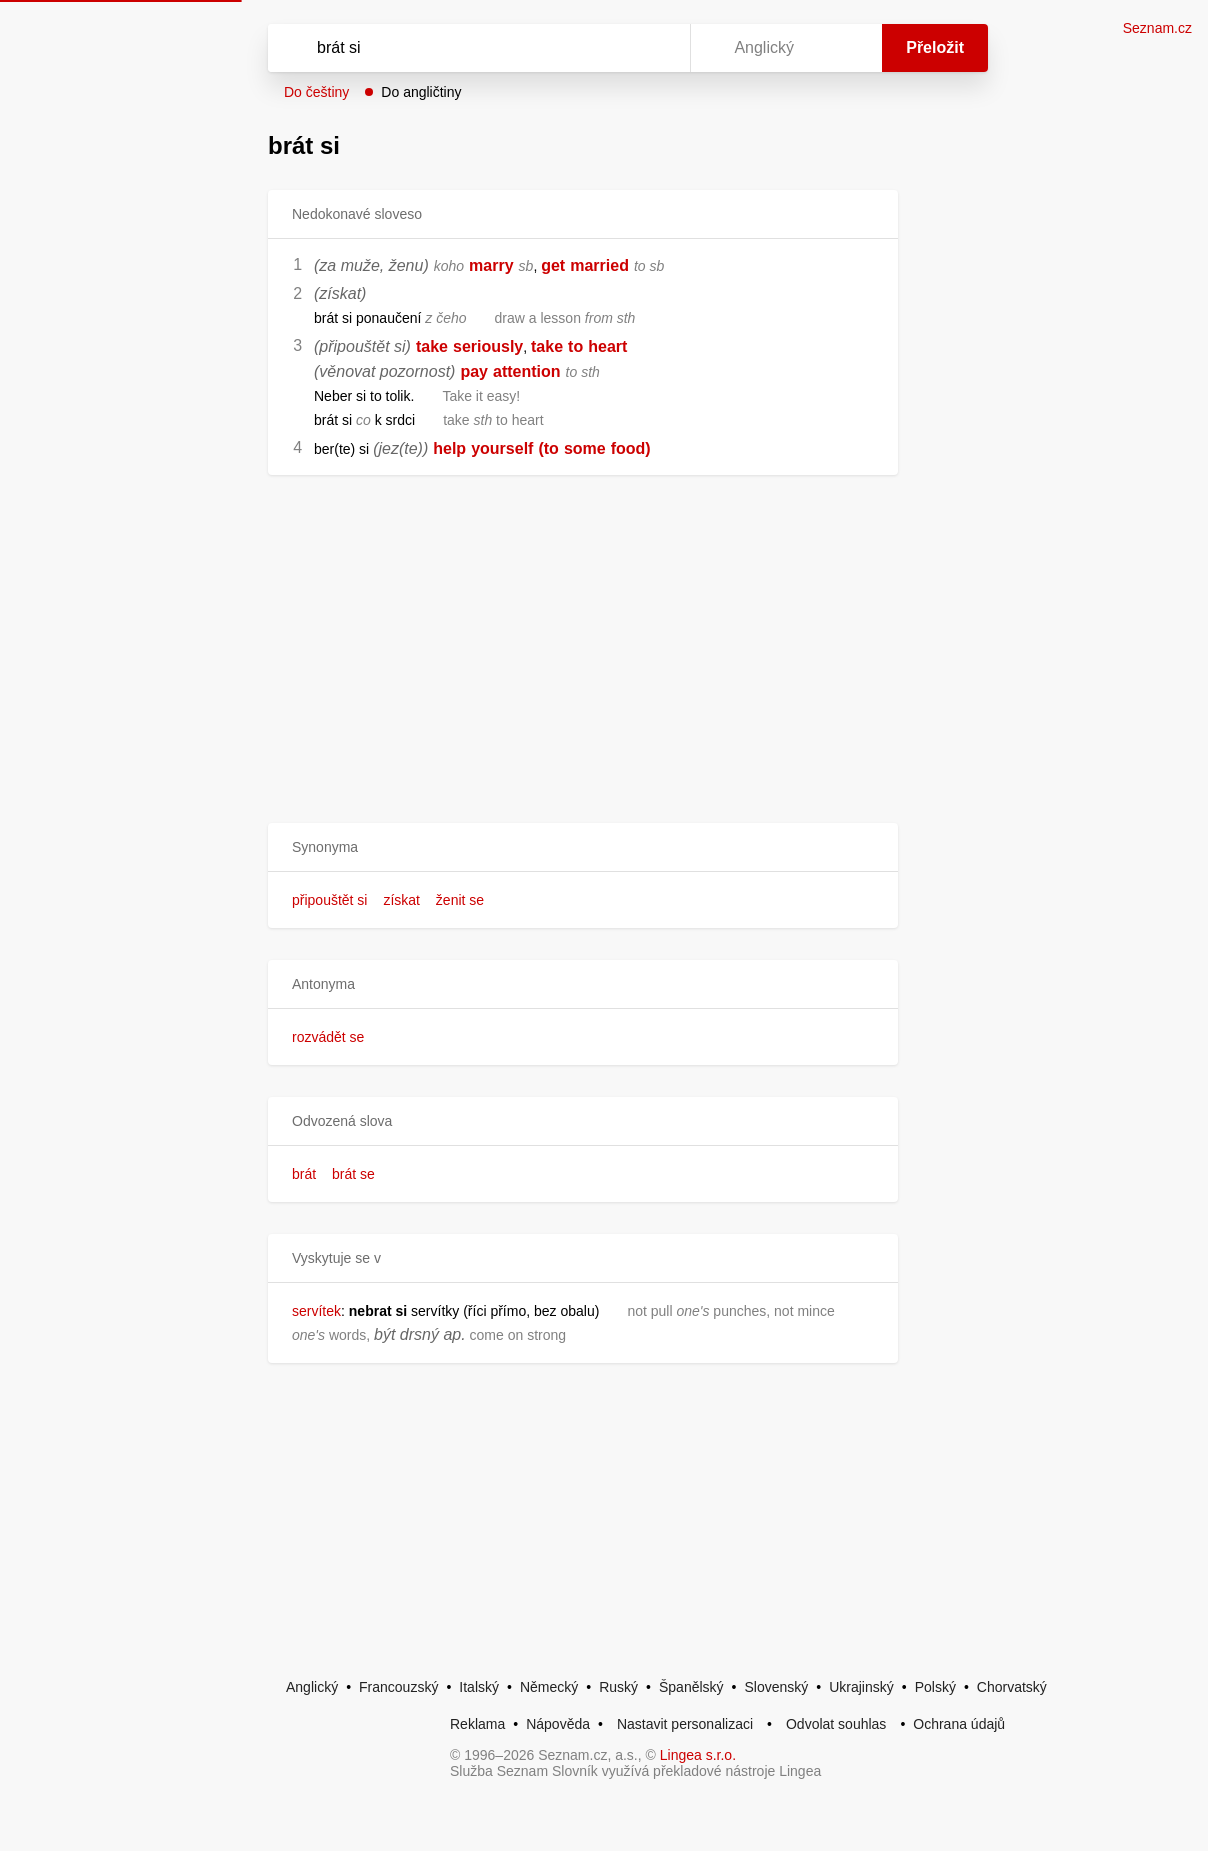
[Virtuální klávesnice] (656, 48)
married (599, 265)
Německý (549, 1687)
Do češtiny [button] (316, 92)
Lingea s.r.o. (698, 1755)
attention (527, 371)
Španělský (691, 1687)
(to (548, 448)
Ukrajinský (861, 1687)
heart (607, 346)
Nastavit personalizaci (685, 1724)
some (585, 448)
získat (401, 900)
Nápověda (558, 1724)
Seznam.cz (1157, 28)
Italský (479, 1687)
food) (631, 448)
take (432, 346)
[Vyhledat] (453, 48)
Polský (935, 1687)
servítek (316, 1311)
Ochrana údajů (959, 1724)
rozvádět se (328, 1037)
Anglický (312, 1687)
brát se (353, 1174)
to (575, 346)
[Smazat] (612, 48)
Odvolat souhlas (836, 1724)
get (553, 265)
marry (491, 265)
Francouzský (398, 1687)
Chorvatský (1012, 1687)
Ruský (618, 1687)
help (449, 448)
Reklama (477, 1724)
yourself (502, 448)
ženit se (460, 900)
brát (304, 1174)
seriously (488, 346)
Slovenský (776, 1687)
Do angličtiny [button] (421, 92)
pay (474, 371)
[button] (583, 847)
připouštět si (329, 900)
